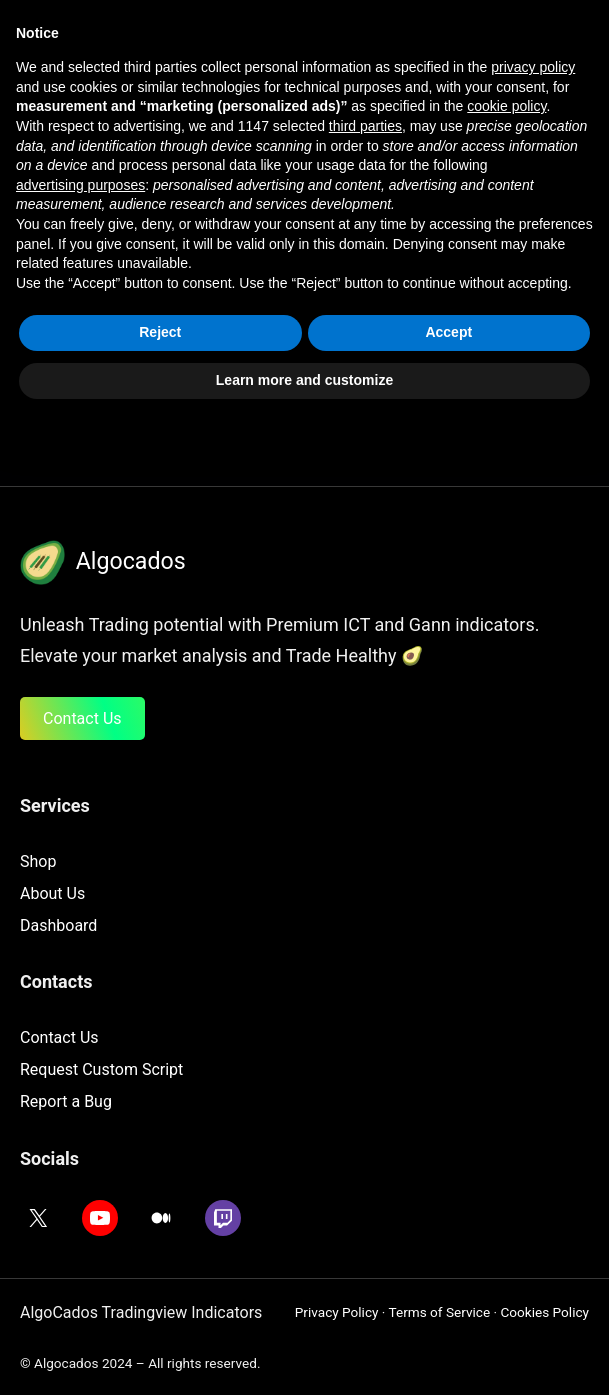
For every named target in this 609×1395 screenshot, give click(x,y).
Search (389, 348)
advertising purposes (80, 1159)
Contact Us (82, 718)
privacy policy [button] (533, 1042)
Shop (38, 861)
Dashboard (58, 925)
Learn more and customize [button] (304, 1354)
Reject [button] (160, 1307)
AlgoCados (132, 47)
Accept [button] (448, 1307)
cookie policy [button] (506, 1081)
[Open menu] (466, 48)
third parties (365, 1100)
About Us (52, 893)
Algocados (131, 561)
